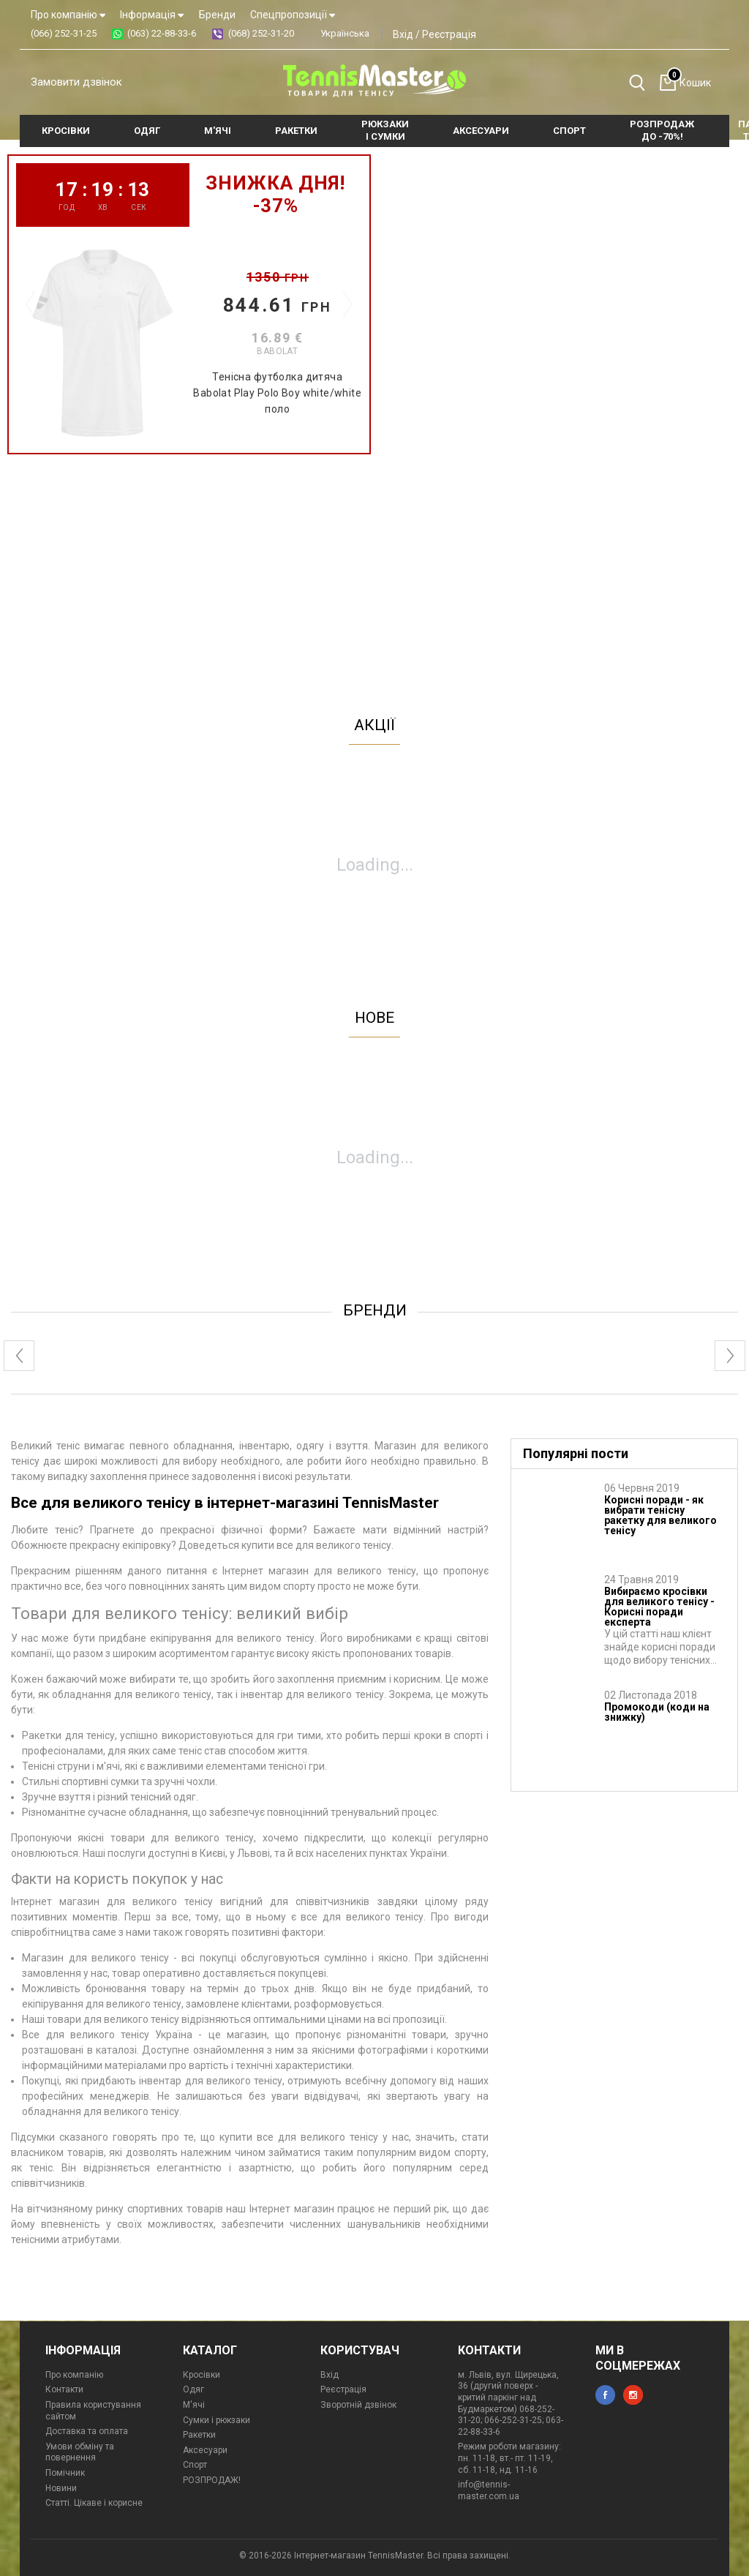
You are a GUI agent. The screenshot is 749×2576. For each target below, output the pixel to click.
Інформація (152, 14)
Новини (61, 2488)
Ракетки (199, 2435)
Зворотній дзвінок (358, 2405)
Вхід (403, 34)
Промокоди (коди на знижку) (657, 1712)
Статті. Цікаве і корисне (94, 2503)
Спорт (195, 2465)
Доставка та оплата (86, 2431)
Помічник (65, 2473)
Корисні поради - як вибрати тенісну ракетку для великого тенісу (660, 1515)
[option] (189, 304)
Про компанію (68, 14)
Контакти (64, 2389)
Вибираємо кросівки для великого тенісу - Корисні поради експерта (659, 1606)
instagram (633, 2395)
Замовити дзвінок (76, 82)
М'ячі (194, 2405)
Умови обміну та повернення (79, 2452)
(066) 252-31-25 (64, 33)
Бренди (217, 14)
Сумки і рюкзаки (216, 2420)
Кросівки (201, 2375)
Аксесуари (205, 2450)
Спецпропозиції (292, 14)
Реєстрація (449, 34)
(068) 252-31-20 (261, 33)
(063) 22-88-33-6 (161, 33)
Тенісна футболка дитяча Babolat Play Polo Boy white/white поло (277, 393)
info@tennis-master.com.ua (488, 2490)
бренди (375, 1310)
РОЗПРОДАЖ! (212, 2480)
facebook (605, 2395)
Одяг (193, 2389)
